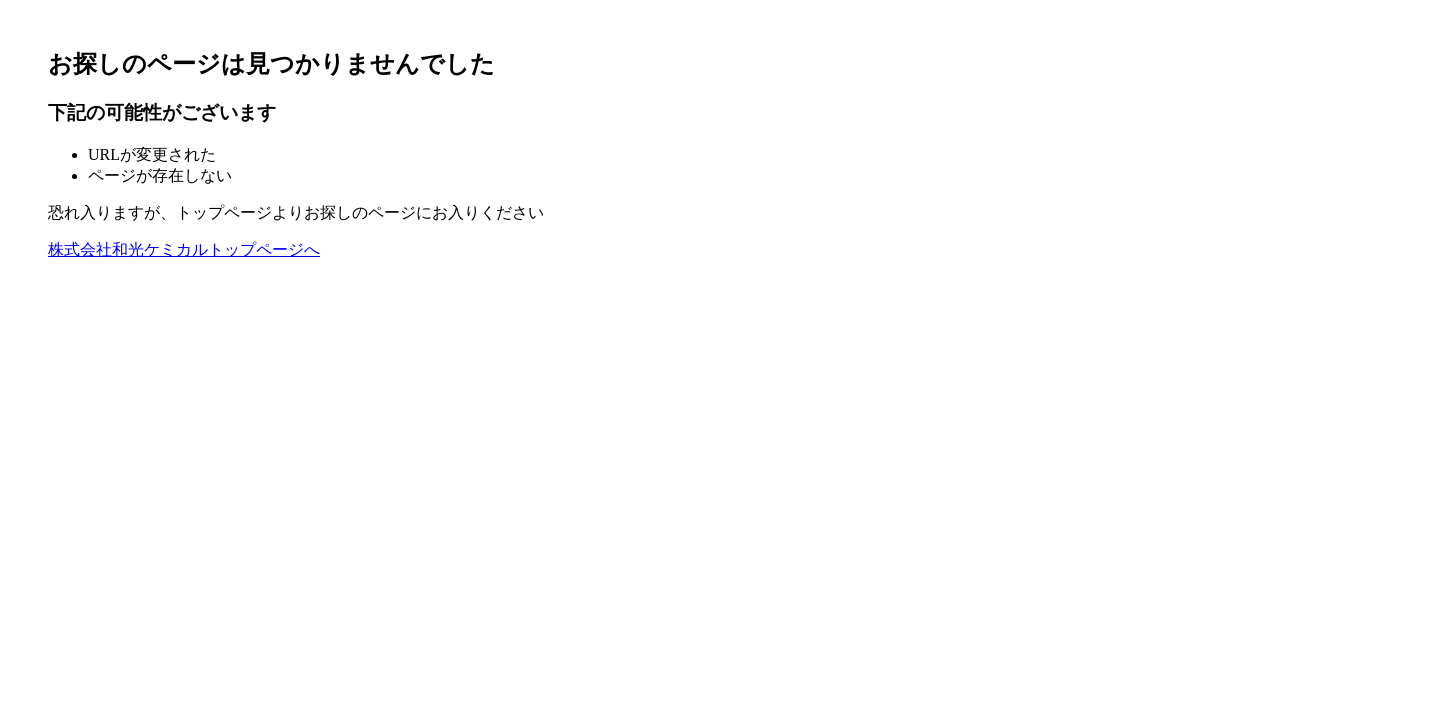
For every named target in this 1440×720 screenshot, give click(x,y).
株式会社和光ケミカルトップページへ (184, 249)
